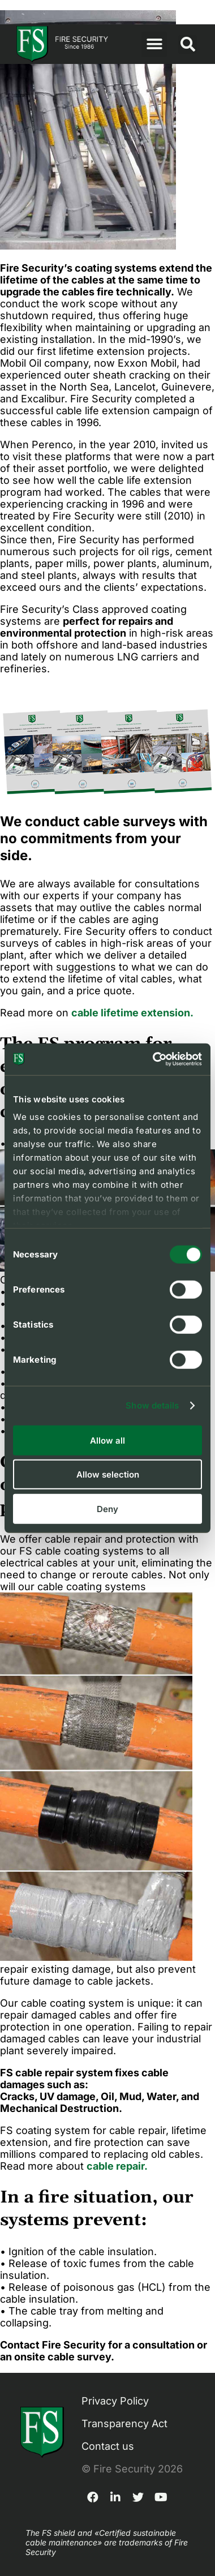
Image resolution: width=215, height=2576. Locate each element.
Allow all (107, 1440)
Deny (107, 1508)
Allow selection (107, 1474)
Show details (152, 1405)
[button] (154, 44)
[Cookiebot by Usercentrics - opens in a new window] (153, 1059)
